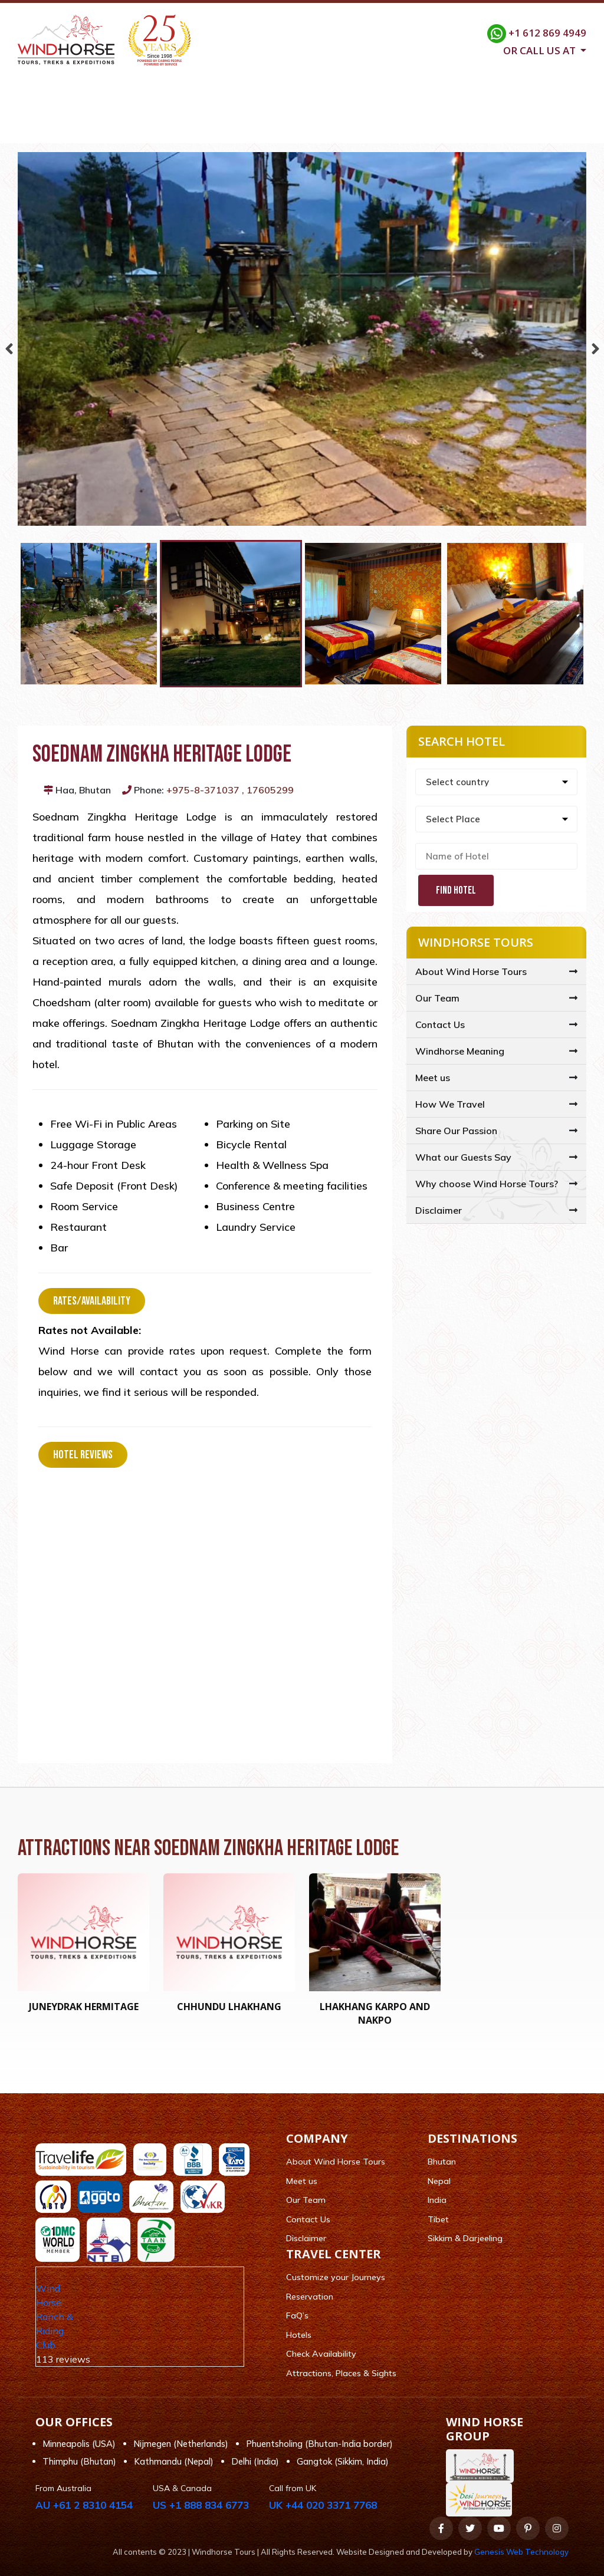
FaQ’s (297, 2316)
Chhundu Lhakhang (229, 2007)
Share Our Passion (456, 1131)
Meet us (432, 1078)
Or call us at (540, 49)
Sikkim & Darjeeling (465, 2239)
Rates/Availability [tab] (91, 1301)
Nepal (439, 2181)
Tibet (438, 2219)
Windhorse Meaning (459, 1052)
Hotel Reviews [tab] (83, 1455)
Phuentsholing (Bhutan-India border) (319, 2444)
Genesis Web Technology (521, 2552)
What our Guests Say (463, 1158)
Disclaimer (438, 1211)
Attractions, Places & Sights (341, 2373)
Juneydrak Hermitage (84, 2007)
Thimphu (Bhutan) (79, 2462)
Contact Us (517, 129)
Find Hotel (456, 891)
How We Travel (450, 1105)
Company (124, 129)
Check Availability (321, 2354)
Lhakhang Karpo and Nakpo (375, 2014)
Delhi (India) (255, 2462)
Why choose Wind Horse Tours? (486, 1184)
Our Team (437, 998)
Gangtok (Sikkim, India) (343, 2462)
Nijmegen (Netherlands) (180, 2444)
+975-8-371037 (202, 790)
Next (595, 346)
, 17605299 (268, 790)
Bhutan (442, 2162)
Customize (363, 129)
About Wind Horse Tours (471, 972)
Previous (9, 346)
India (437, 2200)
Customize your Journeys (335, 2277)
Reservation (309, 2297)
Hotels (298, 2335)
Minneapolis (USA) (79, 2444)
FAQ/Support (439, 129)
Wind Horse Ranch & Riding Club (54, 2317)
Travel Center (283, 129)
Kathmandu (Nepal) (174, 2462)
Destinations (199, 129)
